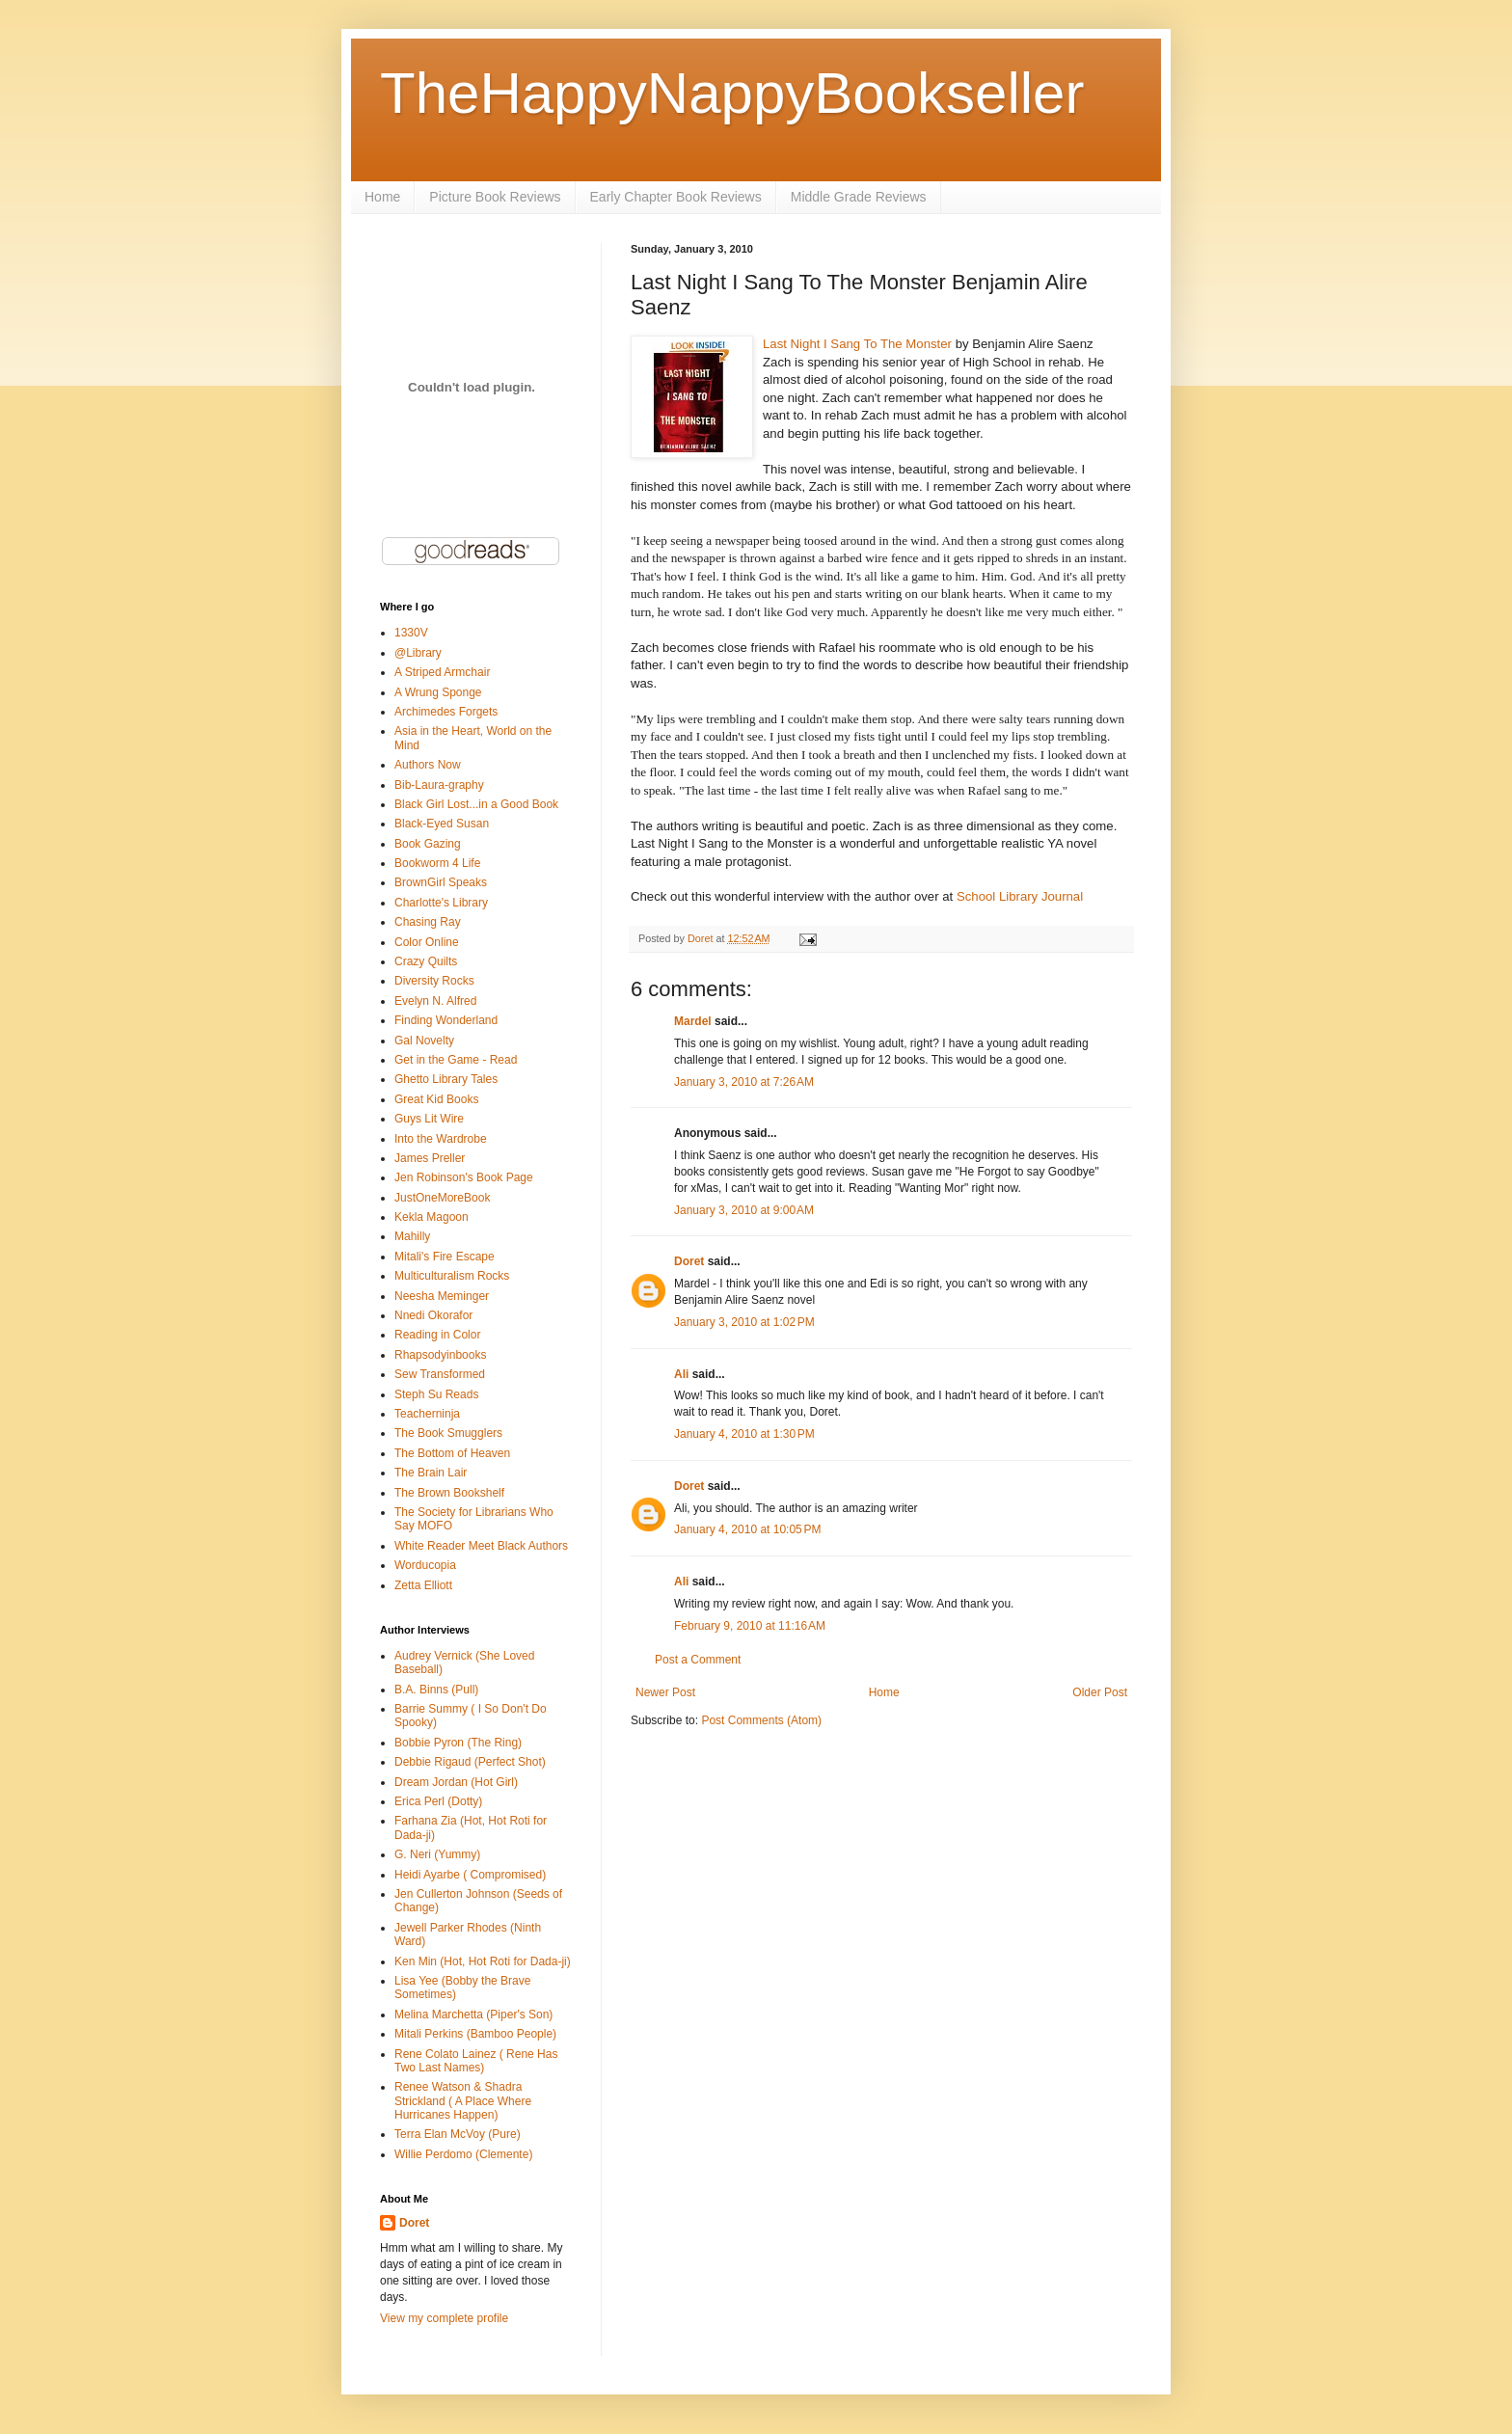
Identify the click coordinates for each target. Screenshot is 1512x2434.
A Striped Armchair (442, 672)
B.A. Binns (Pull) (436, 1689)
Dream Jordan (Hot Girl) (456, 1782)
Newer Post (665, 1692)
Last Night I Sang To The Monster (857, 344)
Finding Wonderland (446, 1020)
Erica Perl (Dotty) (438, 1801)
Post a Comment (698, 1659)
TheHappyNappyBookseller (732, 93)
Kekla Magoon (431, 1217)
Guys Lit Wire (429, 1118)
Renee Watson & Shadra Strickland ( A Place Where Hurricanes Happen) (462, 2101)
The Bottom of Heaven (452, 1453)
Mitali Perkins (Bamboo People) (475, 2034)
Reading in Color (437, 1334)
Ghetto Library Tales (446, 1079)
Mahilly (412, 1236)
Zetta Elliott (423, 1585)
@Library (418, 653)
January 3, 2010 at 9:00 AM (744, 1210)
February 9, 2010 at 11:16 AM (749, 1626)
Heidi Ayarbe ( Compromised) (470, 1874)
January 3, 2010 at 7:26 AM (744, 1082)
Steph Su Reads (436, 1394)
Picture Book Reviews (494, 196)
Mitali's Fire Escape (444, 1256)
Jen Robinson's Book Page (463, 1177)
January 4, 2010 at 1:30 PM (744, 1434)
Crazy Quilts (425, 961)
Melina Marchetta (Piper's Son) (473, 2014)
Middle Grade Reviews (859, 196)
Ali (681, 1374)
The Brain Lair (430, 1472)
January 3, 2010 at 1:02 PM (744, 1322)
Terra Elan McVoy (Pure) (457, 2134)
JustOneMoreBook (442, 1197)
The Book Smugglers (448, 1433)
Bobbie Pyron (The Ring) (458, 1742)
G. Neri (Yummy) (437, 1854)
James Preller (429, 1158)
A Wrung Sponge (438, 692)
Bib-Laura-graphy (439, 785)
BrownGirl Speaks (440, 882)
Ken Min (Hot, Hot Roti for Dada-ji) (482, 1961)
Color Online (426, 942)
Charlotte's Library (441, 902)
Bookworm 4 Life (437, 863)
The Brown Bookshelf (449, 1493)
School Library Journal (1020, 896)
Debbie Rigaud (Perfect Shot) (470, 1762)
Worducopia (425, 1565)
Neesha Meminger (441, 1296)
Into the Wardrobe (440, 1139)
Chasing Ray (427, 922)
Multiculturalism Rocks (451, 1276)
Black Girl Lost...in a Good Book (476, 804)
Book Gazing (427, 844)
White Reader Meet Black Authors (481, 1546)
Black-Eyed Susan (441, 823)
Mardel (693, 1021)
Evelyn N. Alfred (435, 1001)
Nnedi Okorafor (433, 1315)
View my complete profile (444, 2318)
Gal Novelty (424, 1040)
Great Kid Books (436, 1099)
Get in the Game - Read (455, 1060)
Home (382, 196)
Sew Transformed (439, 1374)
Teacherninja (427, 1413)
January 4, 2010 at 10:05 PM (747, 1529)
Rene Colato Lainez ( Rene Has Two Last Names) (475, 2060)
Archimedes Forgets (446, 711)
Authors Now (427, 764)
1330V (411, 632)
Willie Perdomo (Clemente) (463, 2154)
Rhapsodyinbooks (440, 1355)
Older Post (1099, 1692)
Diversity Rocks (434, 980)
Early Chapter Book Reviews (676, 196)
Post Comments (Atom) (761, 1720)
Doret (689, 1261)
